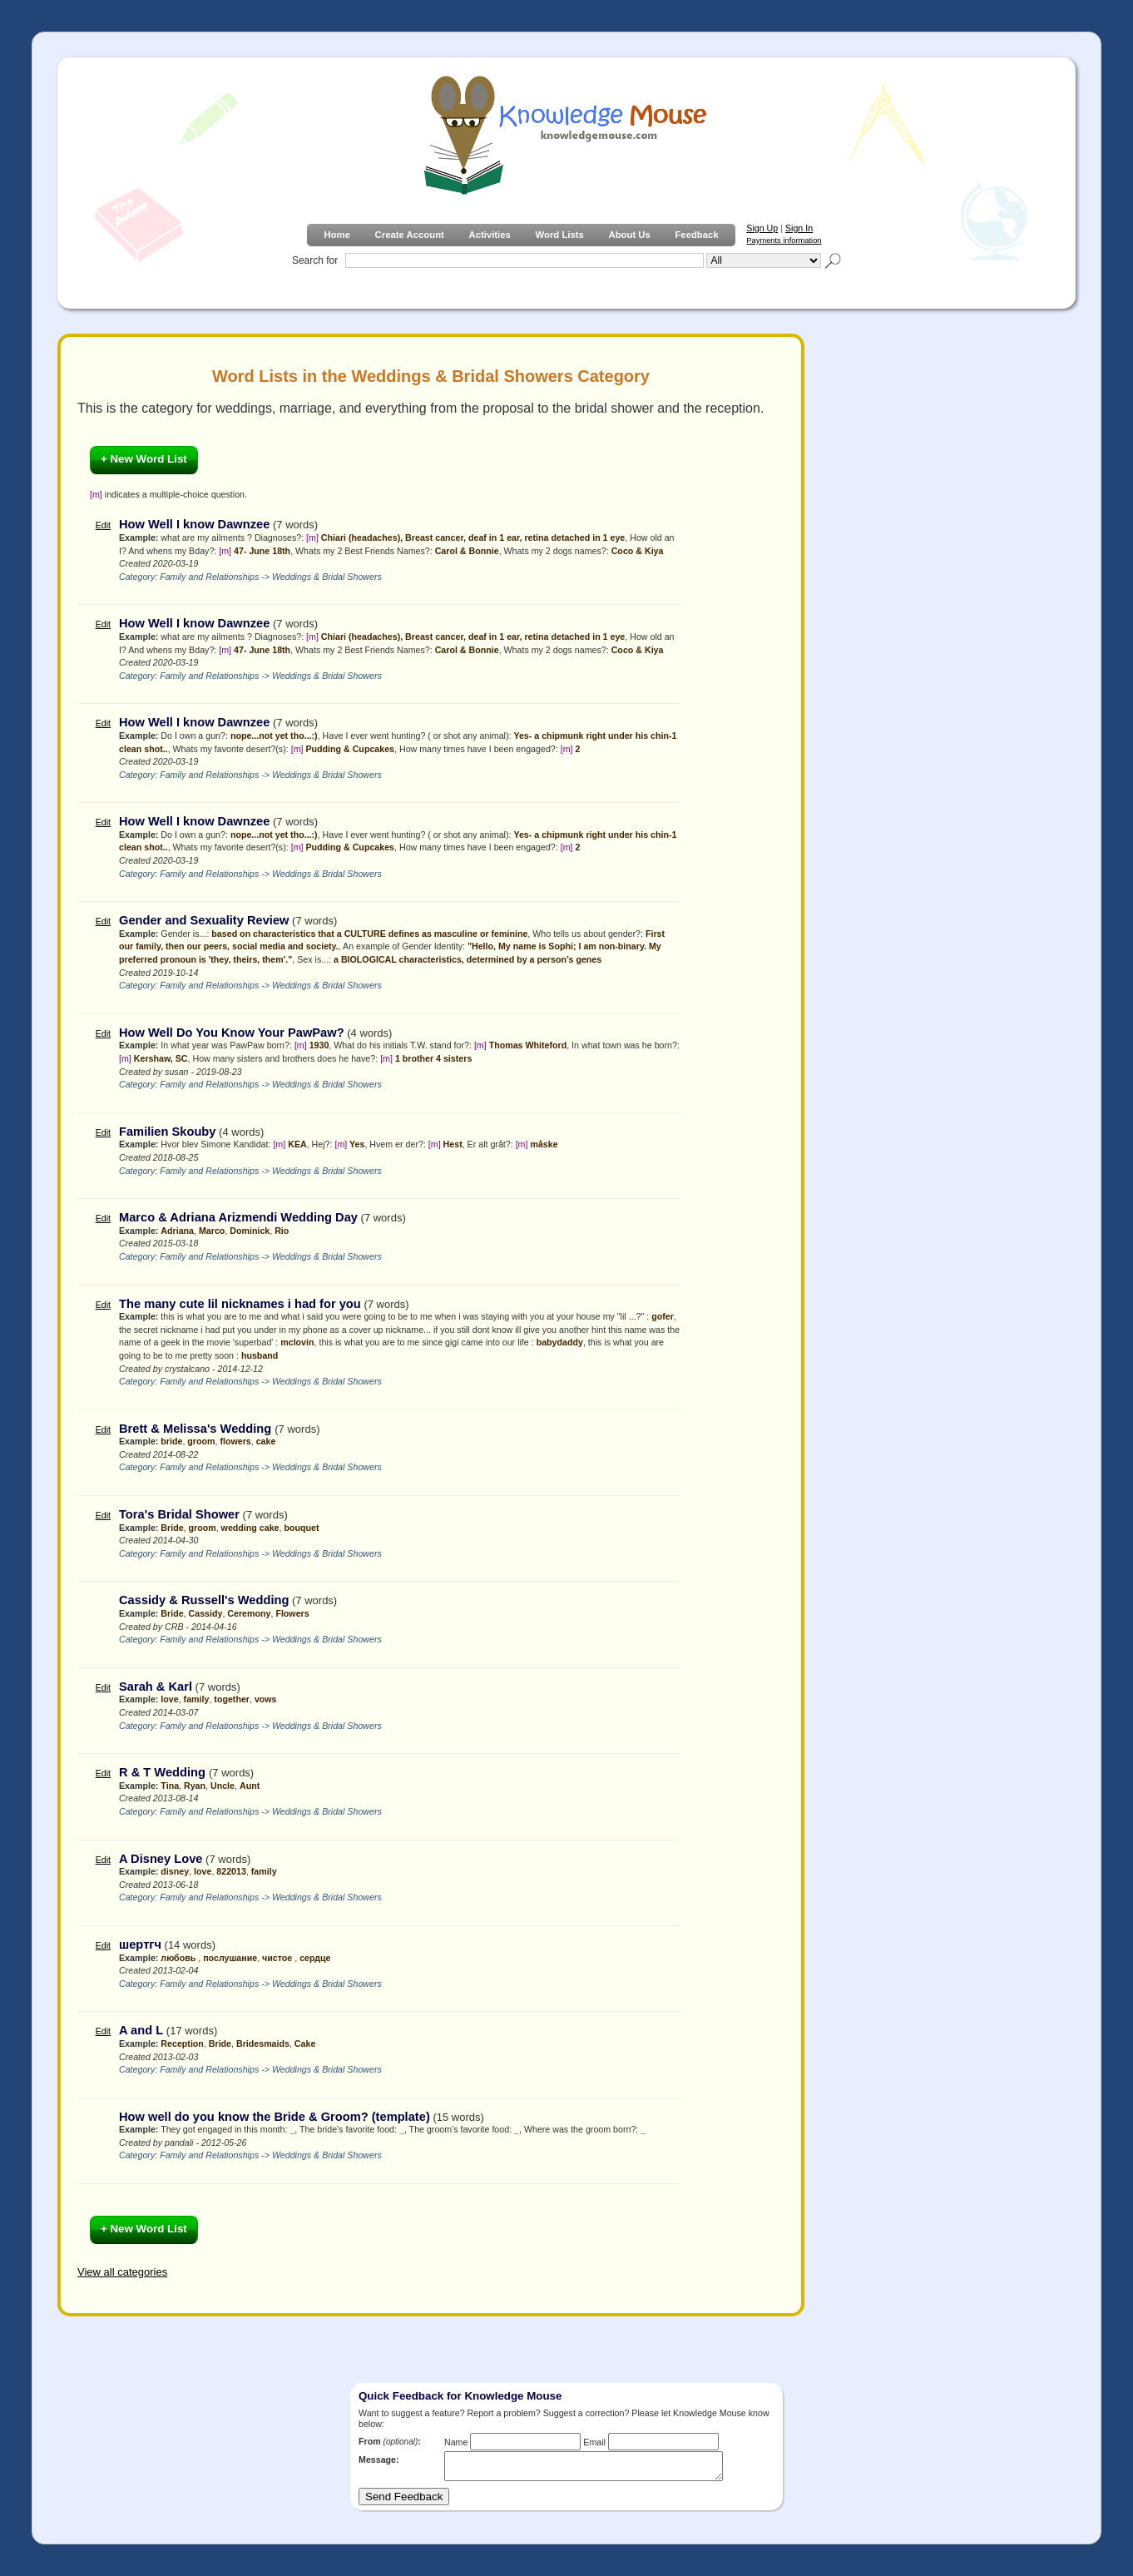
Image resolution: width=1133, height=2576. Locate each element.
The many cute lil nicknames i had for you (240, 1303)
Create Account (409, 235)
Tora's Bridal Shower (179, 1514)
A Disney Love (160, 1858)
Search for (315, 260)
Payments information (783, 240)
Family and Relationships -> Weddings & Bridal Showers (271, 577)
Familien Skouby (167, 1131)
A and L (141, 2030)
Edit (103, 525)
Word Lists (560, 235)
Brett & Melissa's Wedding (197, 1428)
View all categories (122, 2272)
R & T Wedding (164, 1772)
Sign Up (762, 228)
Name (456, 2442)
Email (594, 2442)
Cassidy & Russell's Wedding (204, 1600)
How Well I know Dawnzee (194, 524)
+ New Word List (144, 459)
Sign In (799, 228)
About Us (629, 235)
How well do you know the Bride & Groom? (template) (274, 2116)
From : (390, 2441)
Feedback (696, 235)
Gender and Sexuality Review (204, 920)
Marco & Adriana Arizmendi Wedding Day (238, 1217)
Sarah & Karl (155, 1686)
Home (336, 235)
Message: (379, 2460)
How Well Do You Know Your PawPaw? (231, 1032)
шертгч (140, 1944)
